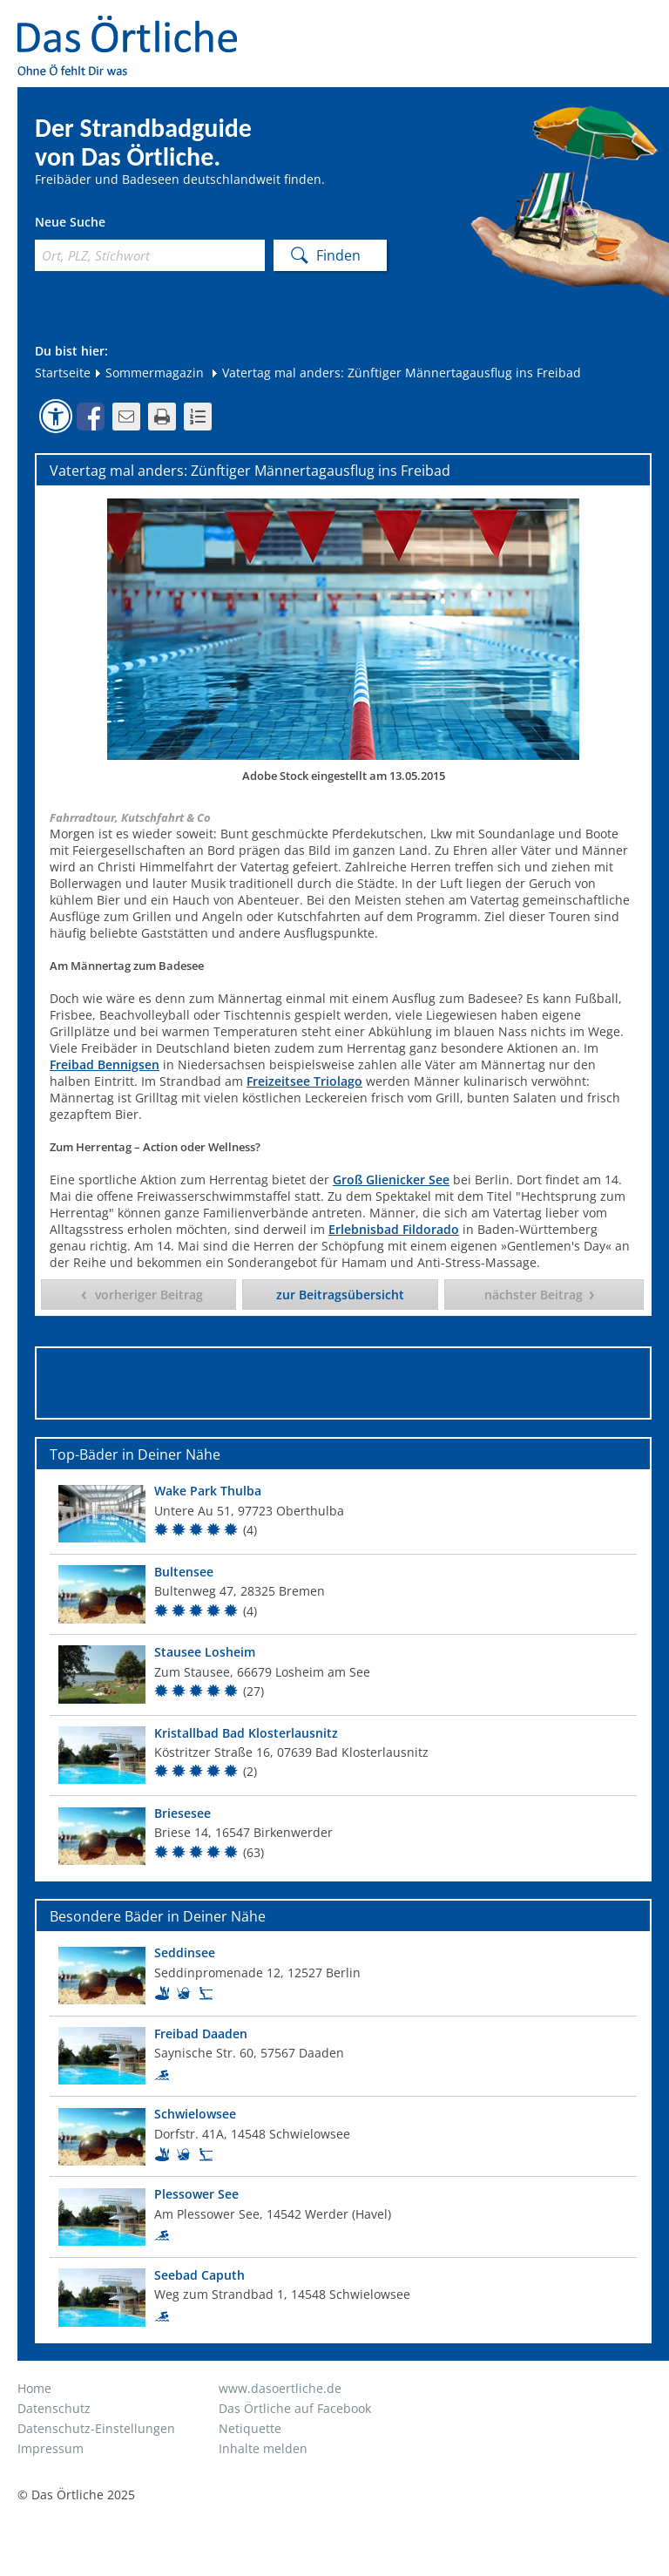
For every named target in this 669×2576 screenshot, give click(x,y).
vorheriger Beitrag (149, 1294)
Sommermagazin (148, 372)
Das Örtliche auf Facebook (295, 2408)
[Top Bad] (343, 1513)
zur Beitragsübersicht (340, 1294)
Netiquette (250, 2428)
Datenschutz (54, 2408)
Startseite (63, 372)
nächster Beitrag (533, 1294)
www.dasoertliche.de (280, 2388)
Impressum (50, 2448)
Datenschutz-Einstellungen (96, 2428)
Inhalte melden (263, 2448)
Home (34, 2388)
